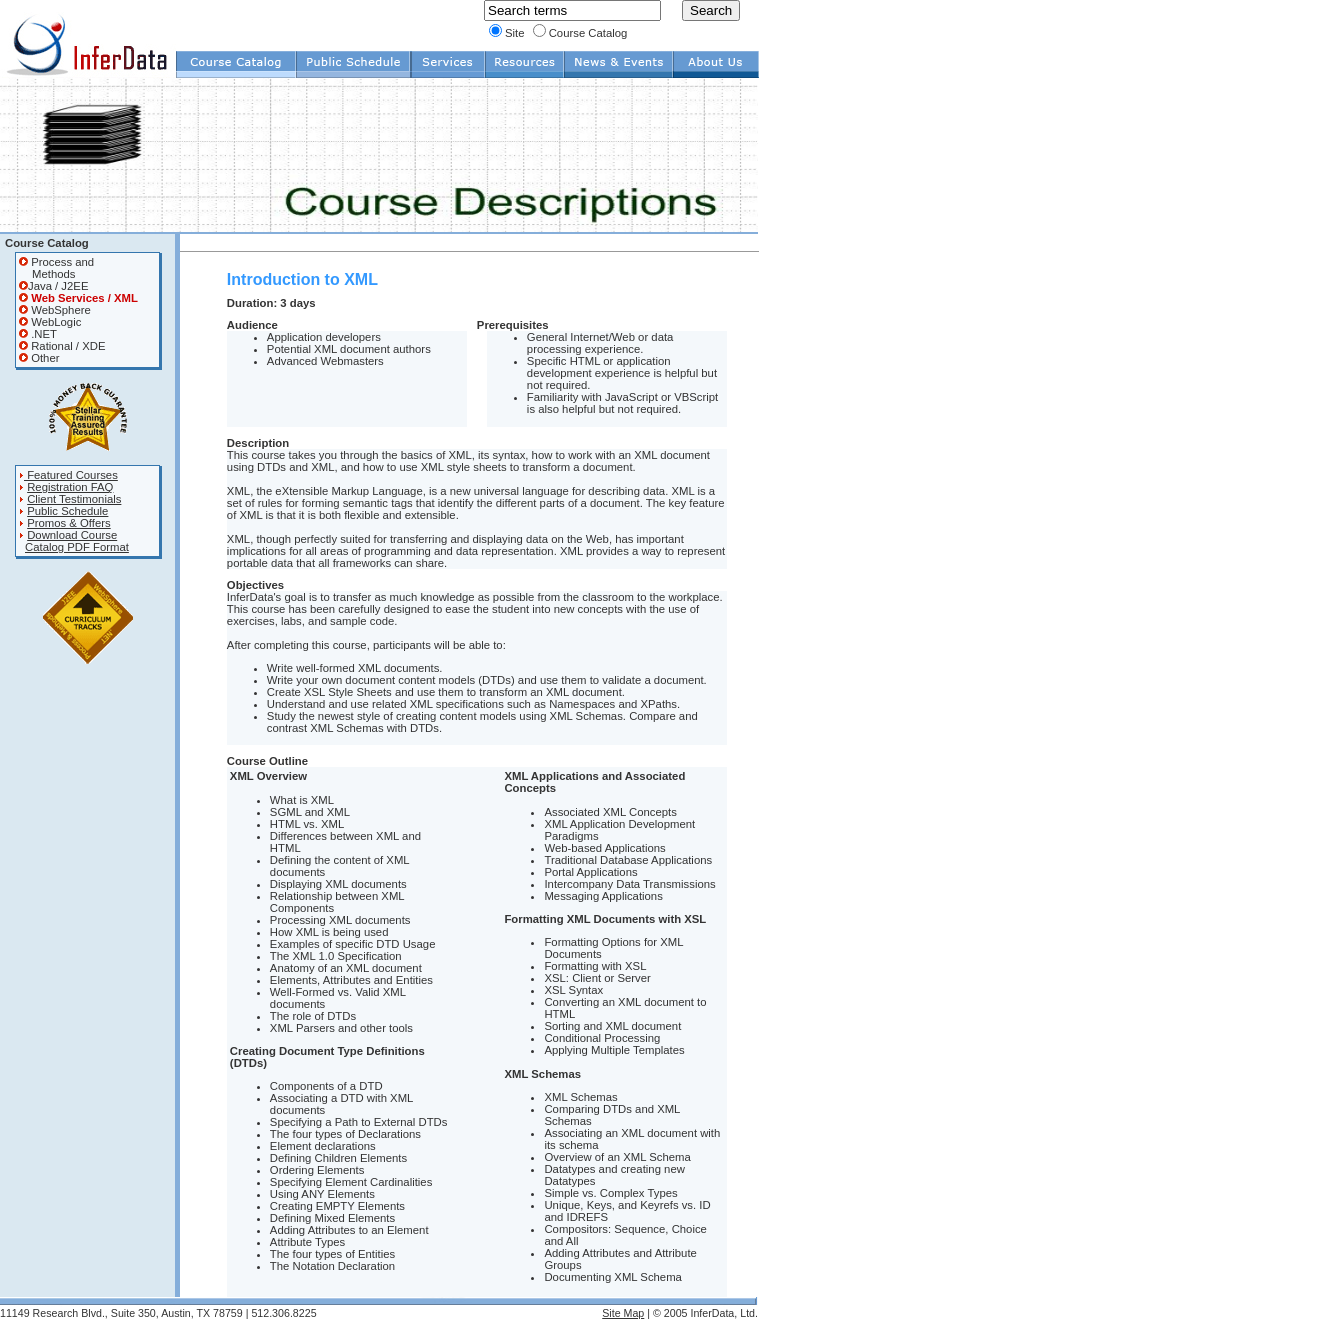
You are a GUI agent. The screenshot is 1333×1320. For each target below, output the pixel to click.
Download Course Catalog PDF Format (74, 541)
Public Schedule (67, 511)
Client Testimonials (74, 499)
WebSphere (55, 310)
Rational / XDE (62, 346)
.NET (38, 334)
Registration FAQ (70, 487)
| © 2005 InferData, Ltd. (701, 1313)
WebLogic (50, 322)
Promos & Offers (69, 523)
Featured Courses (68, 475)
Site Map (623, 1313)
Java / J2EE (53, 286)
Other (39, 358)
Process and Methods (56, 268)
